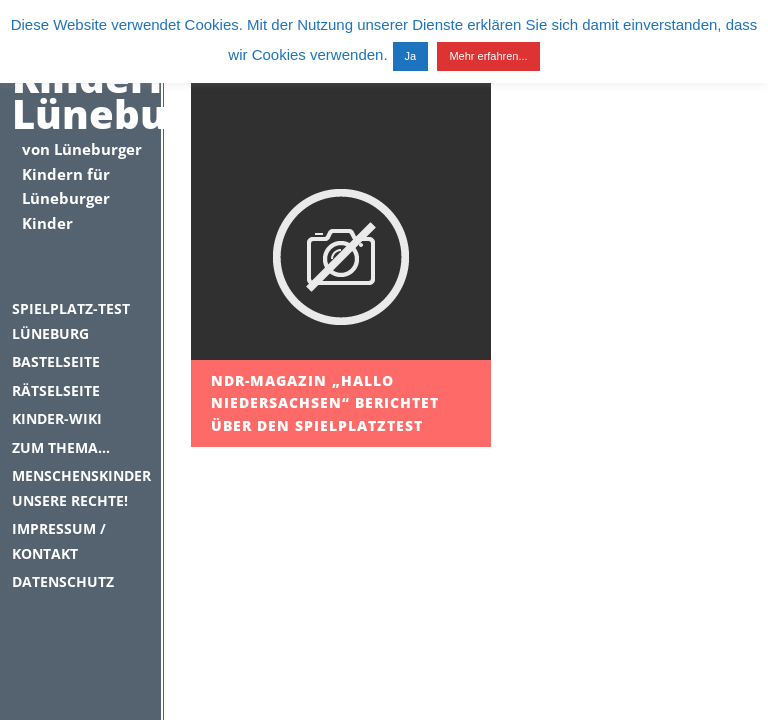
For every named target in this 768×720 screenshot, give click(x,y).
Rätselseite (56, 390)
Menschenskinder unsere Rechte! (81, 488)
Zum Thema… (61, 447)
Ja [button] (411, 56)
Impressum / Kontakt (59, 541)
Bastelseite (56, 361)
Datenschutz (63, 581)
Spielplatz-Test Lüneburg (71, 321)
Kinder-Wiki (57, 418)
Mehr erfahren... (488, 56)
